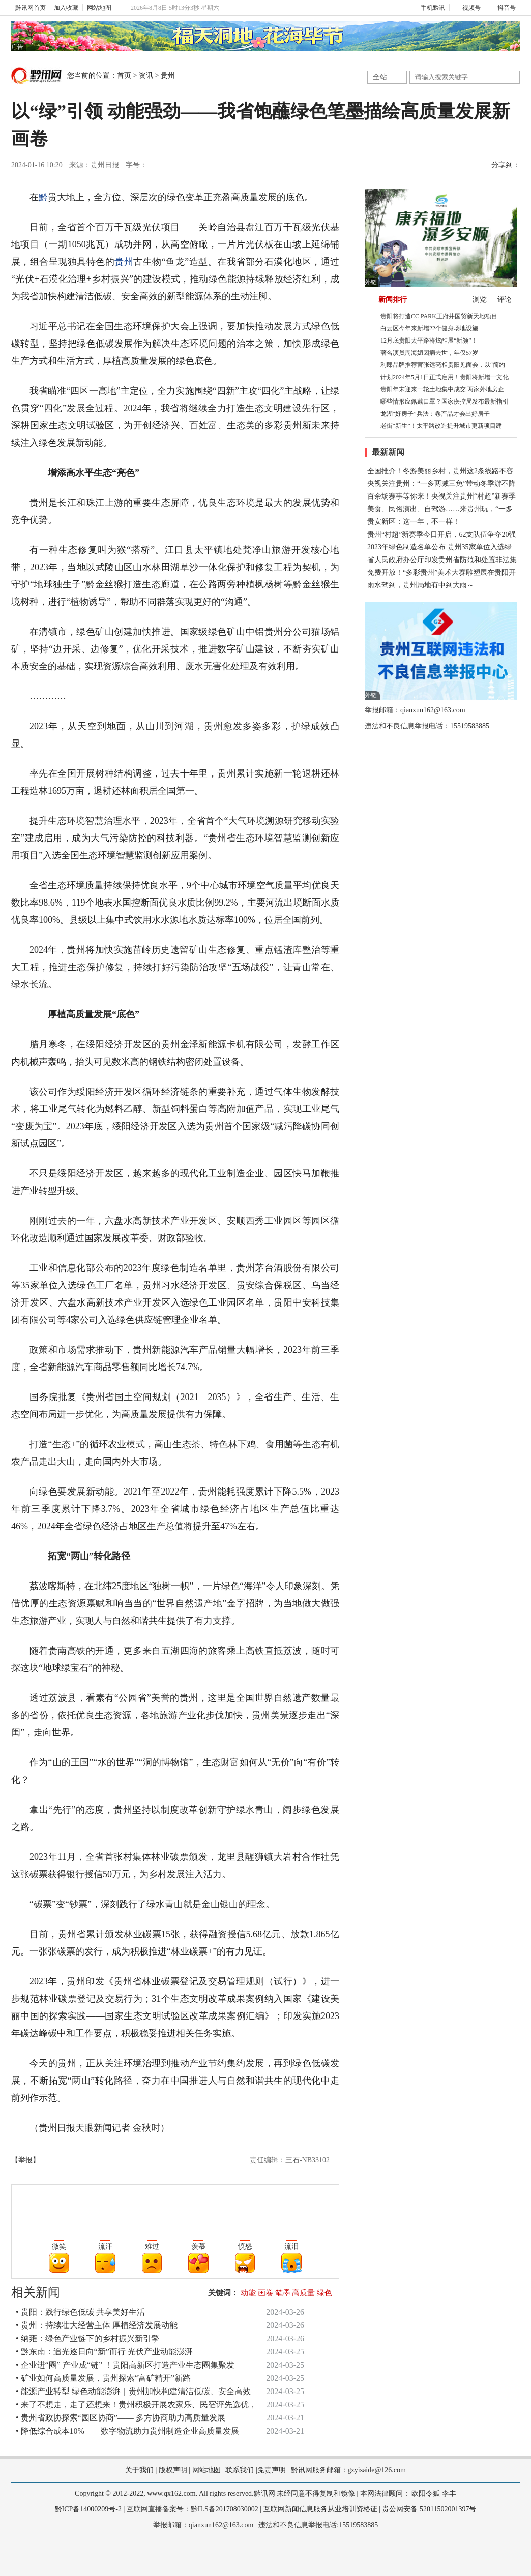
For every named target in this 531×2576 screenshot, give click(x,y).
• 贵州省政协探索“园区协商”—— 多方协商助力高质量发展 (120, 2417)
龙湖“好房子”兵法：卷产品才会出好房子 (435, 413)
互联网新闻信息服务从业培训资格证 (320, 2509)
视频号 (467, 7)
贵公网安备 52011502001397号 (429, 2509)
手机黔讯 (429, 7)
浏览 (480, 299)
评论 (504, 299)
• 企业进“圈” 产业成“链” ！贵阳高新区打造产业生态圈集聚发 (125, 2365)
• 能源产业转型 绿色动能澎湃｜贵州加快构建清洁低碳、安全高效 (133, 2391)
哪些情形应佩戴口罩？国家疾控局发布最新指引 (444, 401)
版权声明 (173, 2470)
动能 (248, 2293)
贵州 (168, 75)
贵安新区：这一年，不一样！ (413, 521)
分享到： (505, 165)
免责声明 (271, 2470)
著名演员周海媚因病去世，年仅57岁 (429, 352)
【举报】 (25, 2160)
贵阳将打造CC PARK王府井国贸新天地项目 (438, 316)
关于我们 (139, 2470)
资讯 (146, 75)
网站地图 (99, 7)
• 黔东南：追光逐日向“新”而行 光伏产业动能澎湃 (104, 2351)
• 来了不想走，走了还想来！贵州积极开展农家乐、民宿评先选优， (136, 2404)
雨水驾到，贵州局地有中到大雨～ (420, 585)
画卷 (265, 2293)
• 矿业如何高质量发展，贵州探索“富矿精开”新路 (103, 2378)
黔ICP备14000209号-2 (88, 2509)
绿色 (324, 2293)
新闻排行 (392, 299)
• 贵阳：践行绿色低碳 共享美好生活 (80, 2312)
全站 (380, 77)
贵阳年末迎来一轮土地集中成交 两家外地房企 (442, 389)
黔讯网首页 (30, 7)
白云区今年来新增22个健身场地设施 (429, 328)
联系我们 (239, 2470)
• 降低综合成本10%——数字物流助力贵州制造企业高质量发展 (127, 2431)
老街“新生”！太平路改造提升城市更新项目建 (441, 425)
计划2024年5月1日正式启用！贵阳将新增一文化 (444, 377)
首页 (124, 75)
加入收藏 (66, 7)
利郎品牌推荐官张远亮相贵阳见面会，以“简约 (442, 364)
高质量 (303, 2293)
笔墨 (282, 2293)
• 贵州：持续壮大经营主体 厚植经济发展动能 (97, 2325)
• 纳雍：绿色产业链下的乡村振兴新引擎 (87, 2338)
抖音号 (502, 7)
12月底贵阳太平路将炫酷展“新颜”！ (429, 340)
